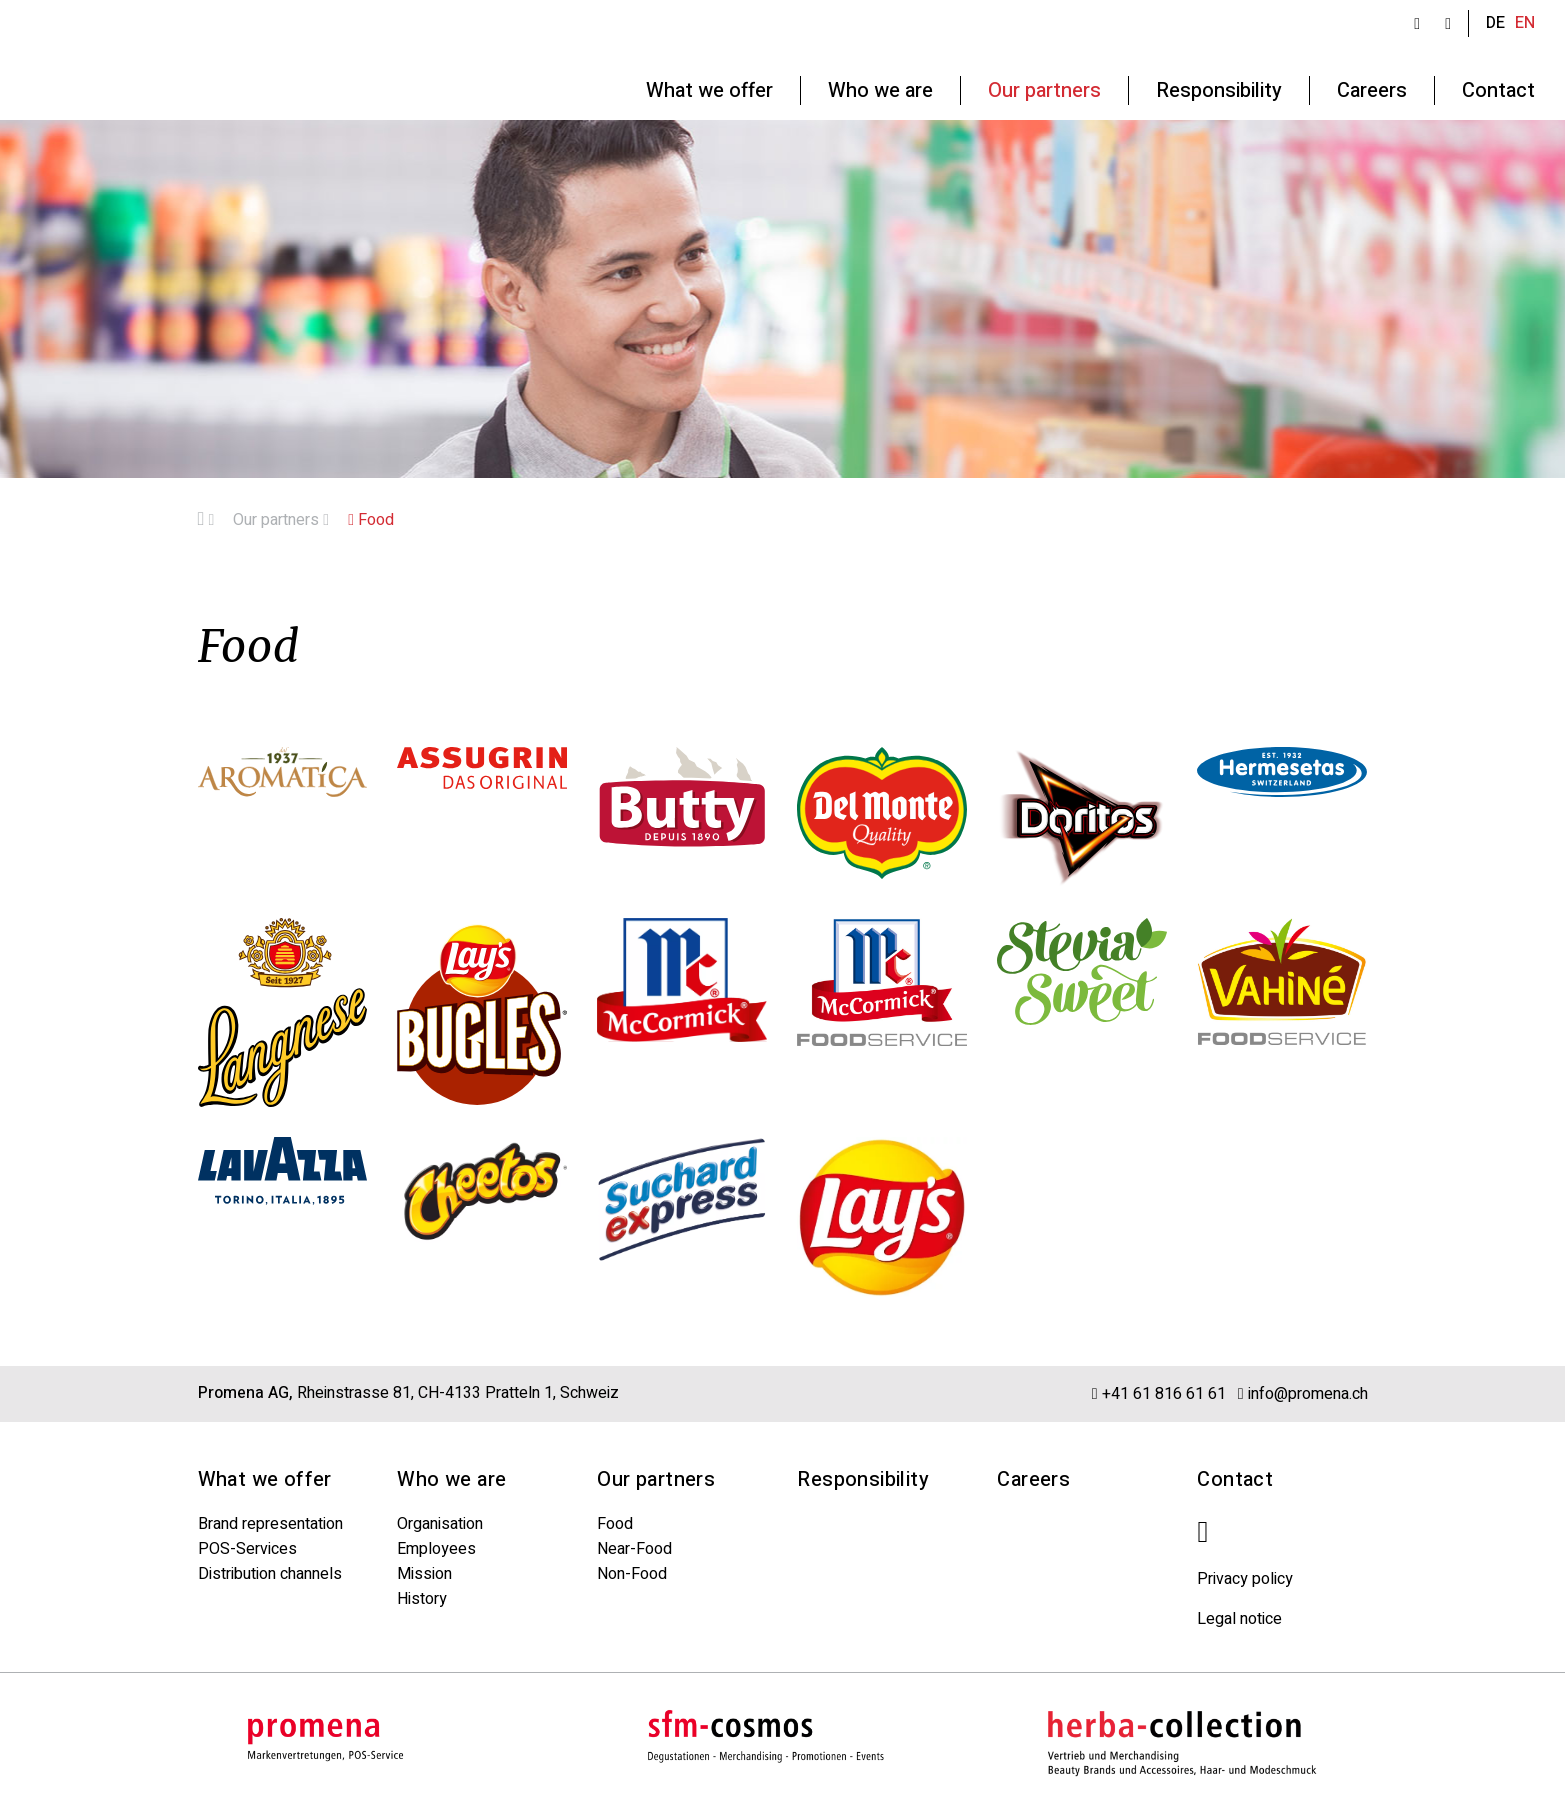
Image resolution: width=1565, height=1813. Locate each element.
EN (1525, 23)
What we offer (265, 1479)
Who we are (451, 1479)
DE (1495, 23)
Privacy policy (1245, 1579)
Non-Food (632, 1574)
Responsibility (863, 1479)
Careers (1033, 1479)
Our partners (281, 520)
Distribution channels (270, 1574)
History (422, 1599)
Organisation (440, 1524)
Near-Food (634, 1549)
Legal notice (1239, 1619)
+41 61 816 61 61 (1159, 1393)
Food (371, 520)
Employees (436, 1549)
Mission (424, 1574)
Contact (1235, 1479)
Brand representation (270, 1524)
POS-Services (247, 1549)
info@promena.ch (1303, 1393)
